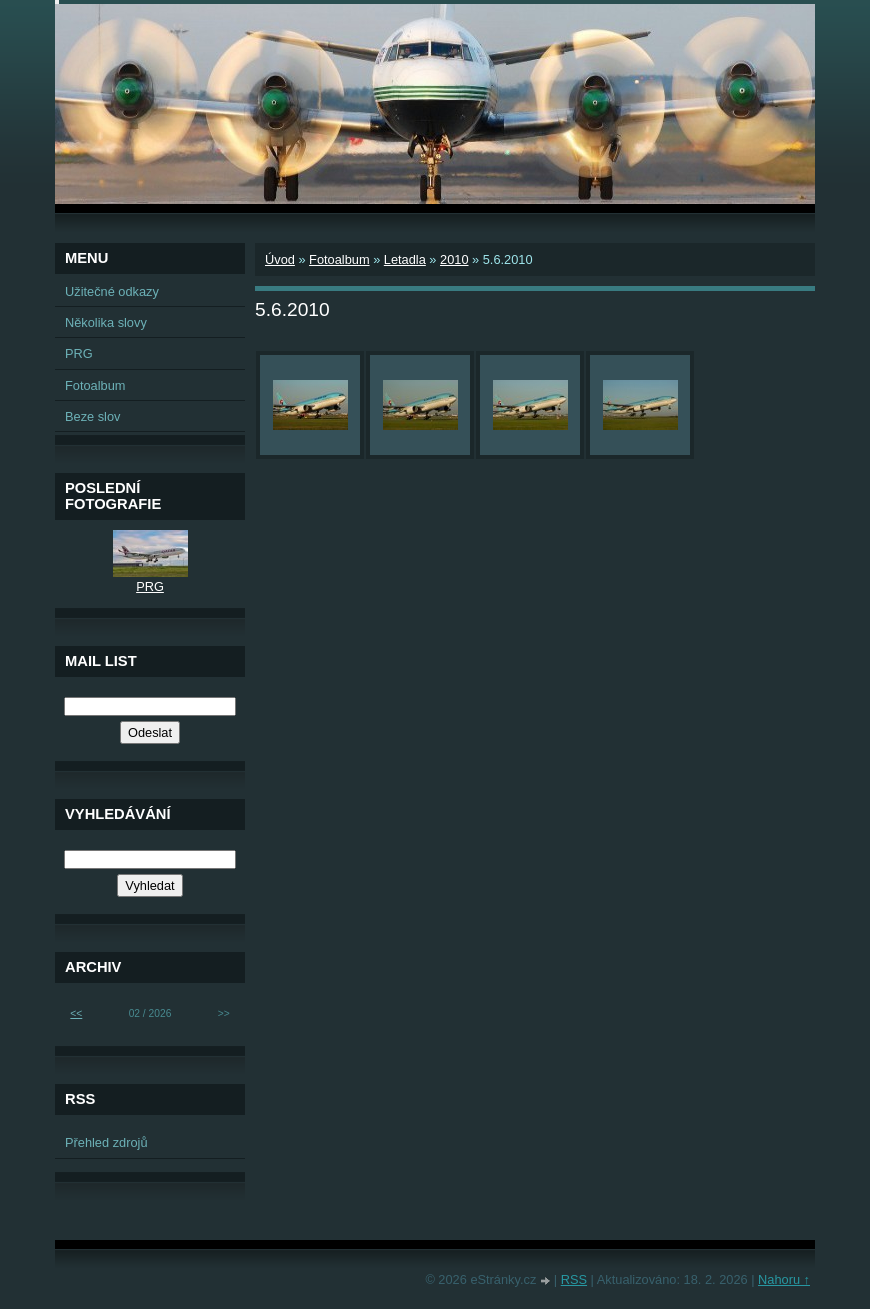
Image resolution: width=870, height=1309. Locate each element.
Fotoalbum (339, 259)
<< (76, 1013)
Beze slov (92, 416)
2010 (454, 259)
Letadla (405, 259)
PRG (79, 353)
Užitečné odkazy (112, 291)
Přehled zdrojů (106, 1142)
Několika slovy (106, 322)
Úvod (280, 259)
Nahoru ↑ (784, 1279)
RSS (574, 1279)
